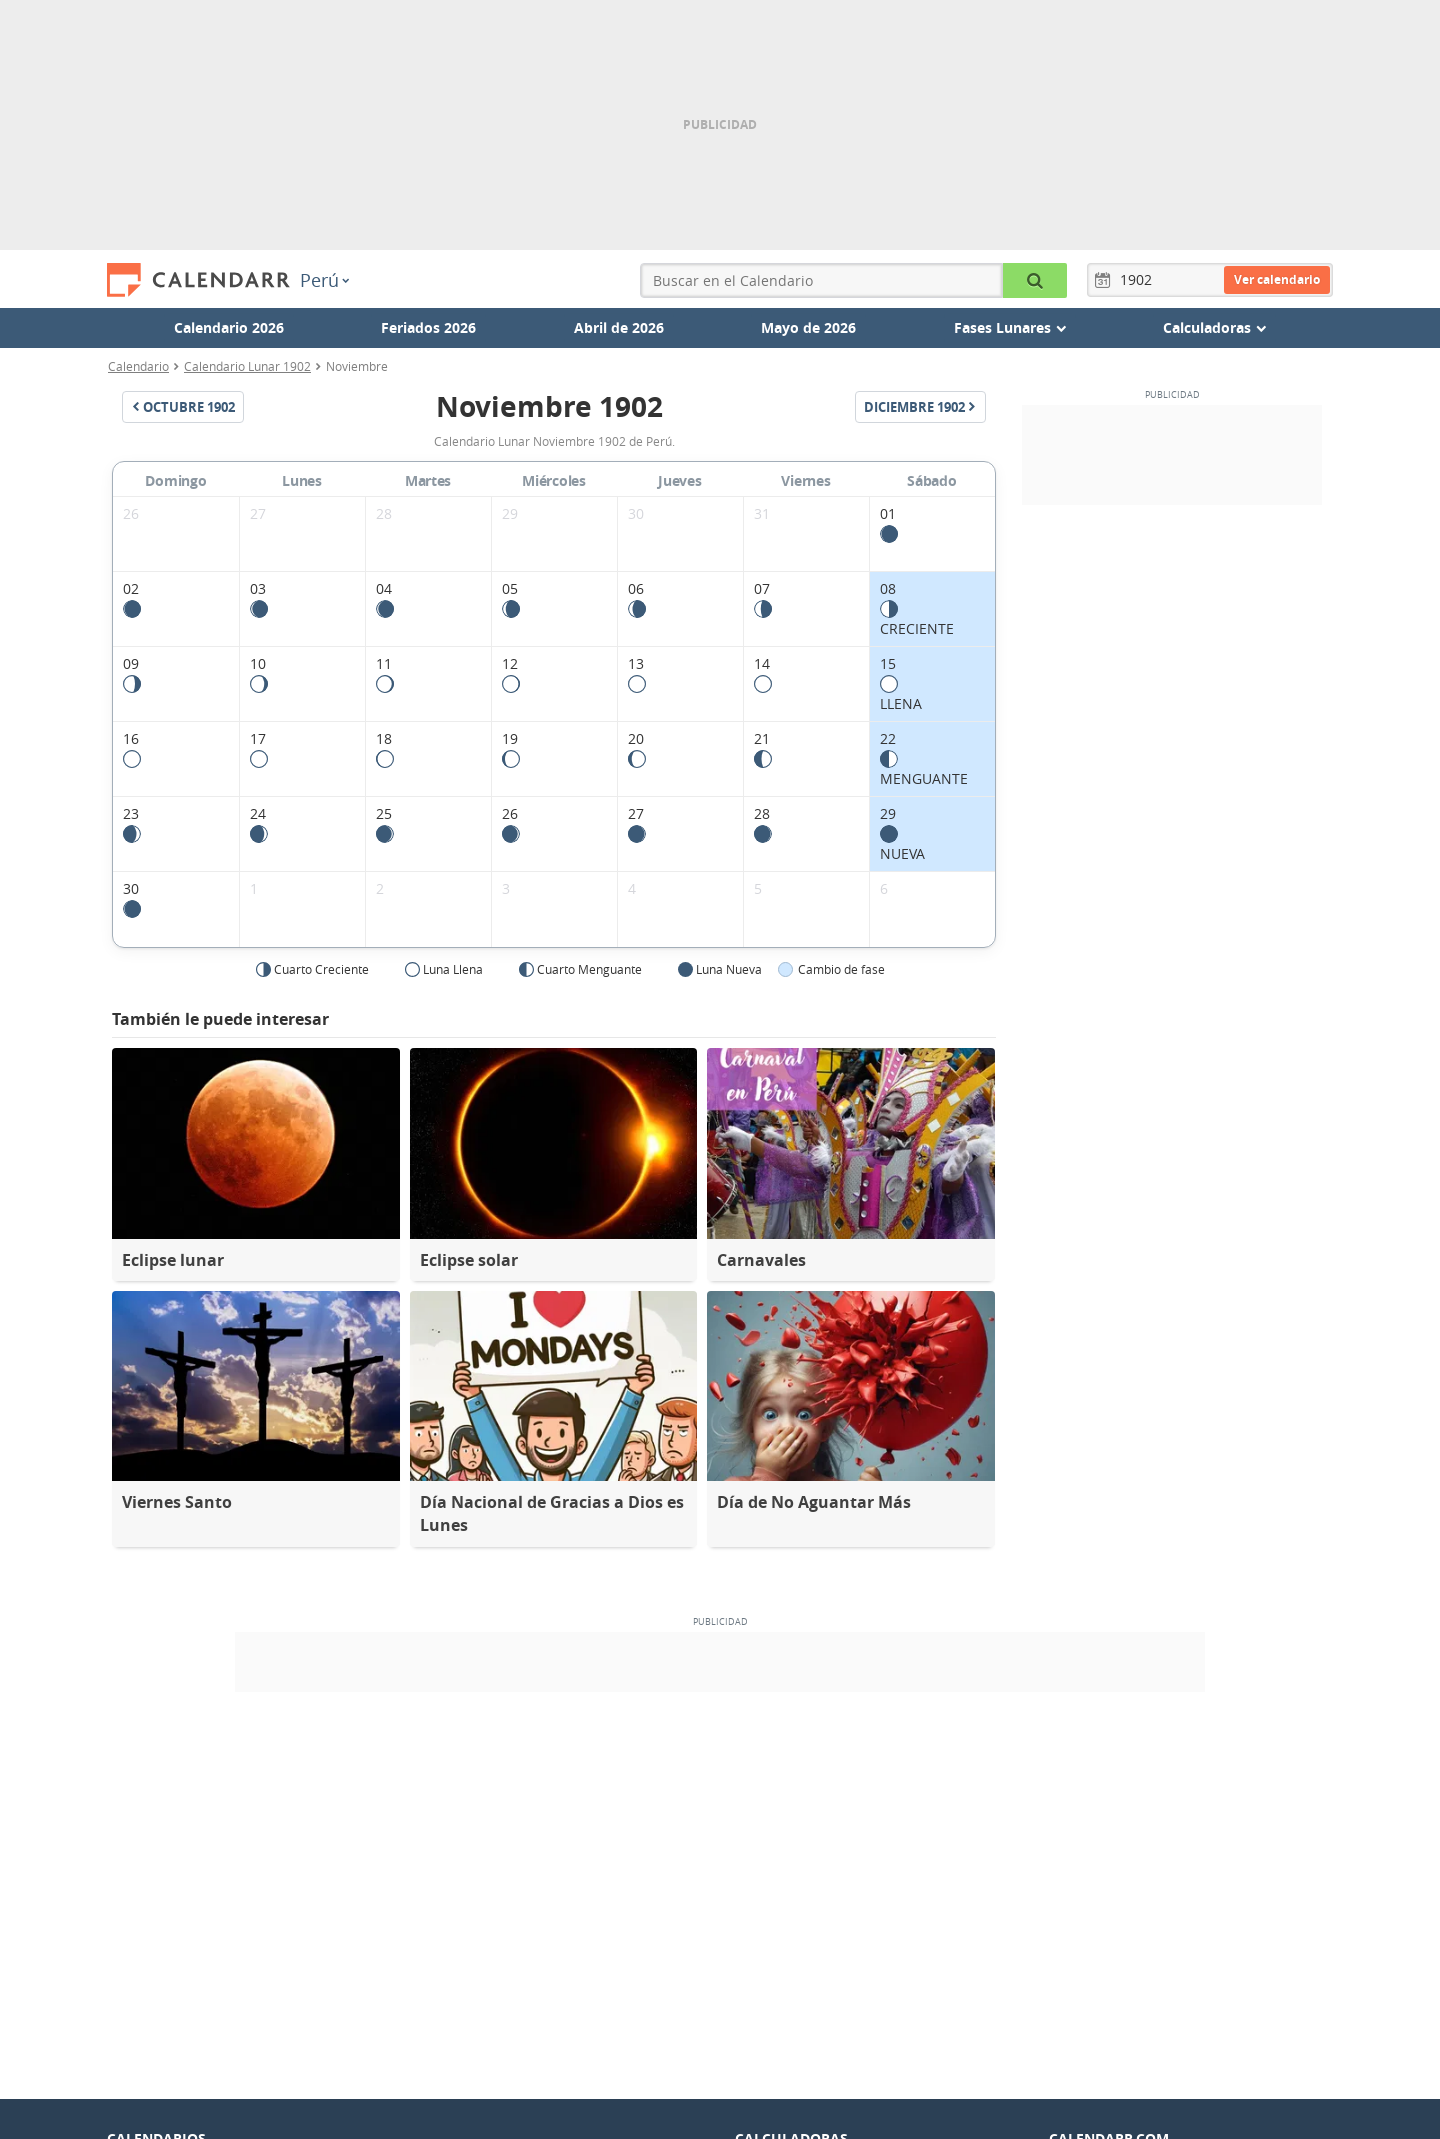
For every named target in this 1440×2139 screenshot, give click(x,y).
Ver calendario (1277, 279)
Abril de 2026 (619, 327)
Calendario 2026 (229, 327)
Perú (324, 280)
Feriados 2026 (428, 327)
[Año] (1139, 280)
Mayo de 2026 (808, 327)
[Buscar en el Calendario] (1035, 280)
